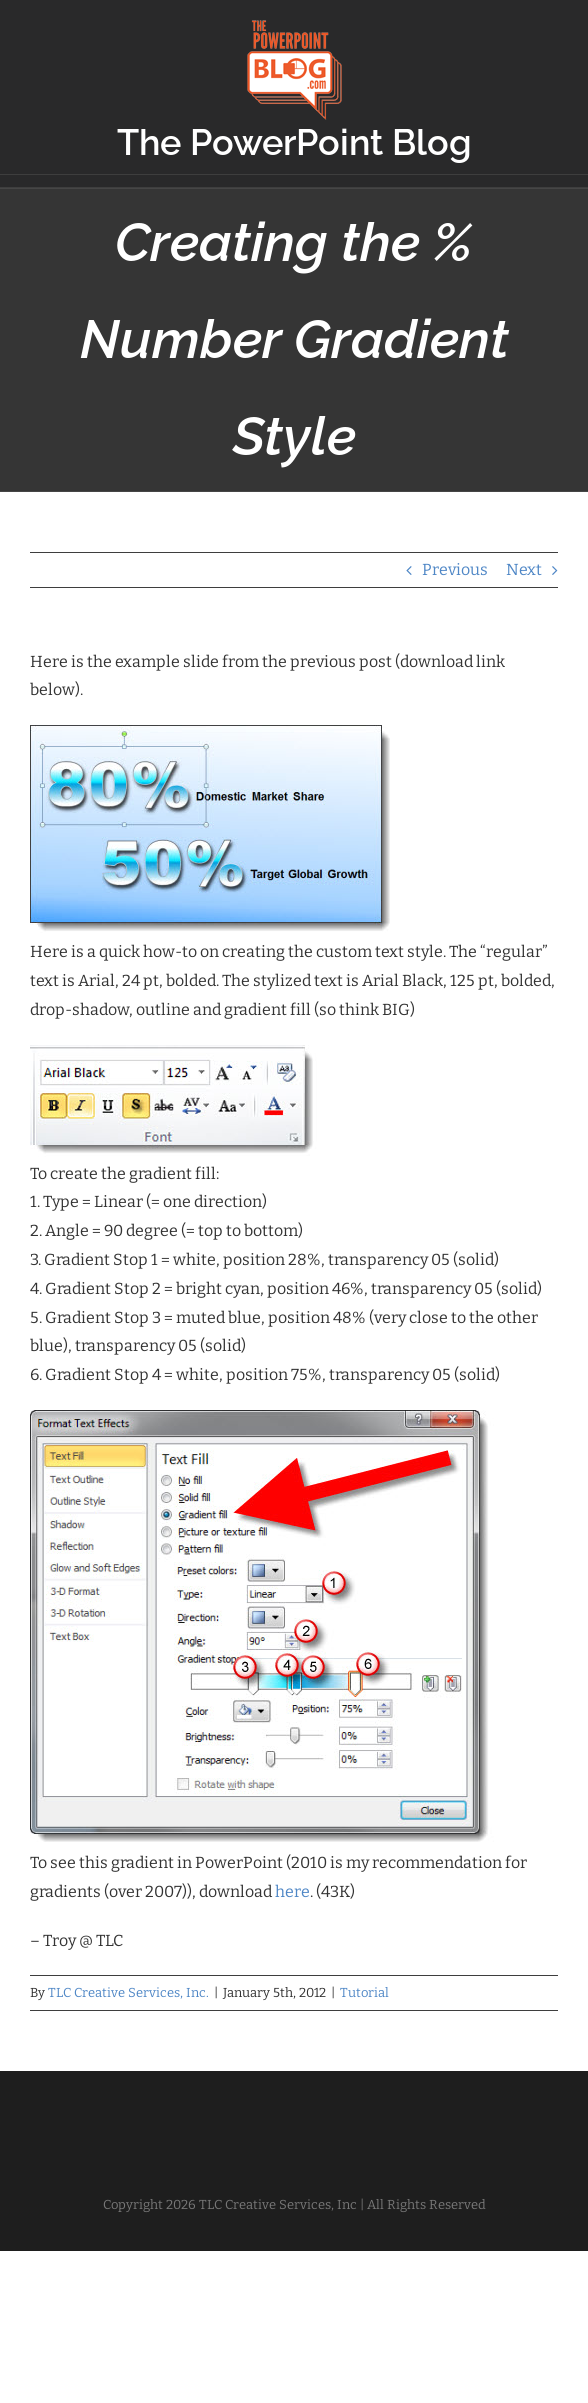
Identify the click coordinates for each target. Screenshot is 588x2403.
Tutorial (364, 1992)
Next (524, 569)
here (292, 1891)
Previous (455, 569)
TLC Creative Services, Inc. (128, 1992)
